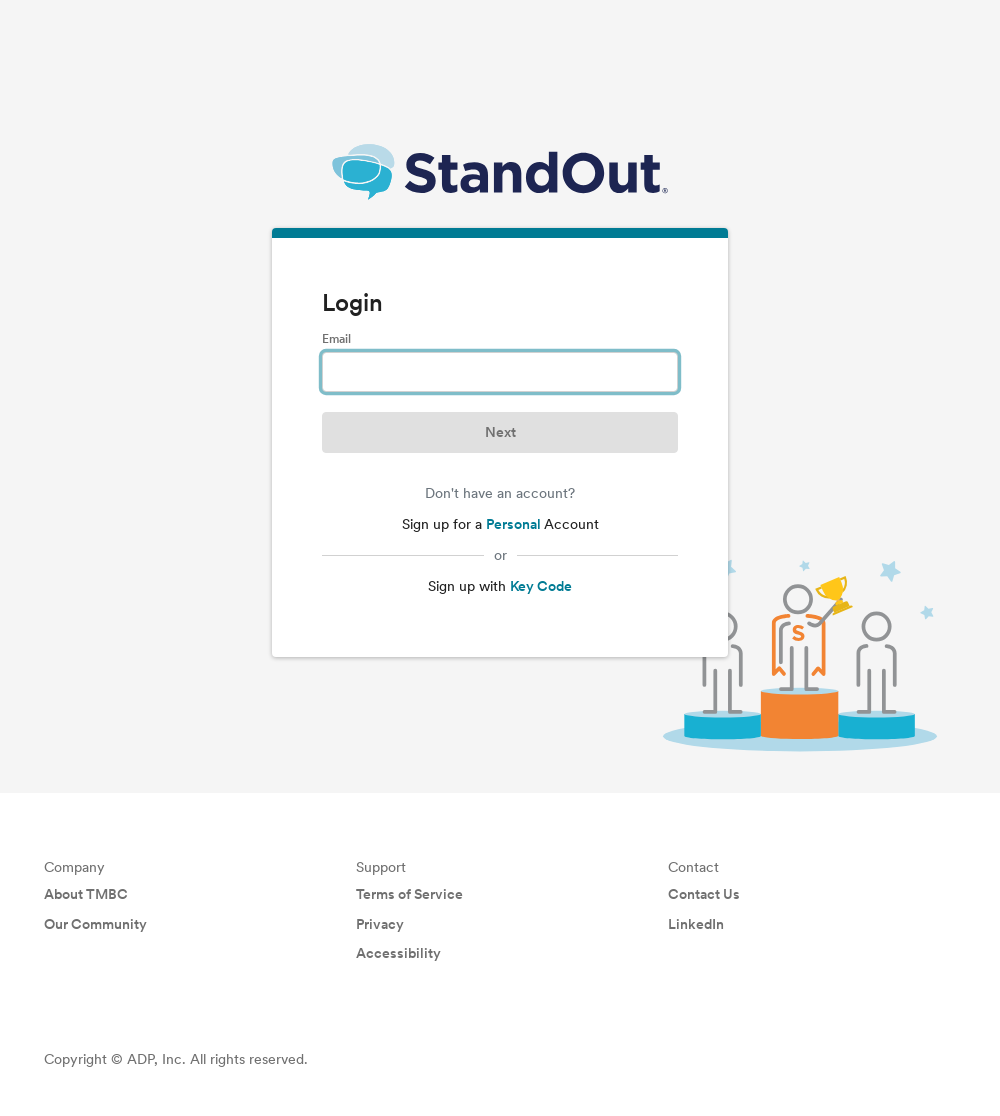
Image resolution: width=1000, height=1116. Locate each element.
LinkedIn (696, 924)
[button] (500, 432)
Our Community (95, 924)
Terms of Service (409, 894)
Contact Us (704, 894)
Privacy (380, 924)
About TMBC (86, 894)
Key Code (541, 586)
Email (336, 339)
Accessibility (398, 953)
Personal (515, 524)
